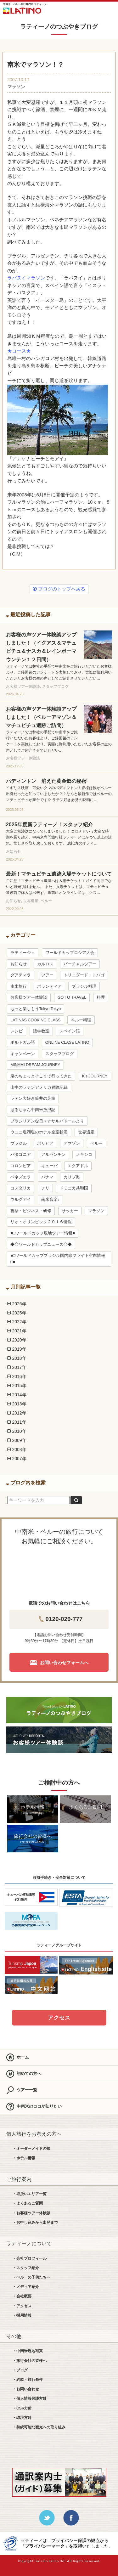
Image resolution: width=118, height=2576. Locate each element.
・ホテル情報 (24, 2158)
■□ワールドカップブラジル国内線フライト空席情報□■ (57, 1258)
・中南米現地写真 (28, 2351)
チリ (45, 1188)
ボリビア (45, 1143)
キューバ (49, 1166)
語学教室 (41, 1031)
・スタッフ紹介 (26, 2268)
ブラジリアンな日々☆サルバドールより (47, 1121)
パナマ (47, 1177)
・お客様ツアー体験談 (31, 2213)
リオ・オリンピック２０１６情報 (41, 1222)
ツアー (47, 975)
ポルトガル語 (22, 1042)
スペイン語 (69, 1031)
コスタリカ (20, 1188)
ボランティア (49, 986)
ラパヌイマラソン (26, 277)
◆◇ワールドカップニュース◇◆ (41, 1244)
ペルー (96, 1143)
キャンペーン (22, 1054)
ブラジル (18, 1143)
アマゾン (72, 1143)
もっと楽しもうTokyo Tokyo (35, 1009)
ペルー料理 (81, 1020)
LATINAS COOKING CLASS (35, 1020)
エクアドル (78, 1166)
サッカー (70, 1211)
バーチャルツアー (80, 964)
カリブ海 (72, 1177)
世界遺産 (86, 1132)
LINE (74, 9)
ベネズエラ (20, 1177)
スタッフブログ (59, 1054)
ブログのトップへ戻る (59, 588)
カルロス (45, 964)
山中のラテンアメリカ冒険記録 (39, 1087)
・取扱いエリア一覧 (30, 2194)
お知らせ (18, 964)
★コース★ (19, 350)
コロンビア (20, 1166)
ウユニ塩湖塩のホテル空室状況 (39, 1132)
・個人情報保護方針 (30, 2398)
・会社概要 (22, 2296)
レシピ (16, 1031)
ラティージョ (22, 953)
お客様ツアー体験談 (28, 997)
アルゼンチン (53, 1154)
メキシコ (84, 1154)
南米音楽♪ (50, 1199)
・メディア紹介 (26, 2287)
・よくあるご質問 (28, 2203)
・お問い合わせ (26, 2389)
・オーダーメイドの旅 (31, 2148)
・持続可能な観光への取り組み (39, 2427)
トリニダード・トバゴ (84, 975)
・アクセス (22, 2306)
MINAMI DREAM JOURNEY (35, 1065)
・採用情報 (22, 2315)
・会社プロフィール (30, 2258)
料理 (101, 997)
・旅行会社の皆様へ (30, 2361)
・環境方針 (22, 2417)
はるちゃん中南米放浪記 (32, 1110)
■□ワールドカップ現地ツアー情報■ (42, 1233)
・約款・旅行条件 (28, 2379)
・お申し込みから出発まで (35, 2222)
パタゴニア (20, 1154)
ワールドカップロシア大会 (69, 953)
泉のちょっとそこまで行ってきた (41, 1076)
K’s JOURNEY (95, 1076)
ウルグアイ (20, 1199)
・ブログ (20, 2370)
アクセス (59, 2018)
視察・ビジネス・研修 (30, 1211)
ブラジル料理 (84, 986)
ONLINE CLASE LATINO (67, 1042)
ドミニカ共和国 (73, 1188)
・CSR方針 (22, 2408)
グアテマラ (20, 975)
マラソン (16, 86)
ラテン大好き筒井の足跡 (32, 1098)
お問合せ (92, 9)
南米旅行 (18, 986)
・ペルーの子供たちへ (31, 2277)
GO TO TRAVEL (72, 997)
